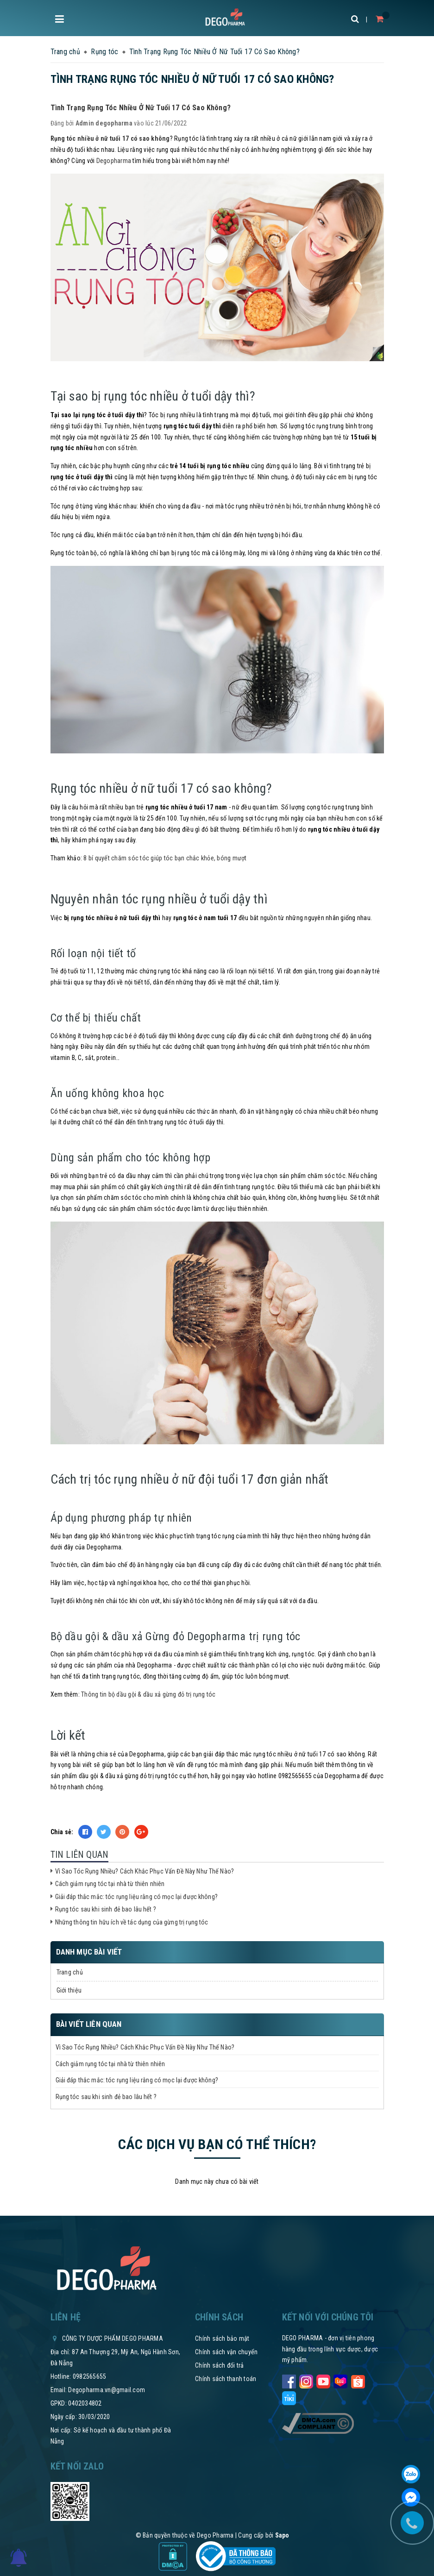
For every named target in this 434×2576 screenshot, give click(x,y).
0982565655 (90, 2376)
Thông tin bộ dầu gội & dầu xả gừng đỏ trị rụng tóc (148, 1694)
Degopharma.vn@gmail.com (106, 2390)
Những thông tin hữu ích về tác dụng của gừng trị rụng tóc (131, 1922)
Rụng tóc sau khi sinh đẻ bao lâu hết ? (106, 1909)
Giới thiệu (69, 1990)
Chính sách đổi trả (219, 2365)
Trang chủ (70, 1972)
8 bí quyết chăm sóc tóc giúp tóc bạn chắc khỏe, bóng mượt (164, 858)
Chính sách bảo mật (222, 2338)
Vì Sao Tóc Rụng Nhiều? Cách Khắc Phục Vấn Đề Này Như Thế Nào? (144, 1871)
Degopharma (114, 160)
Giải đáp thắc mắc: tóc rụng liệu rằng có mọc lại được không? (137, 1896)
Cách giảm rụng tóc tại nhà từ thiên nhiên (110, 1883)
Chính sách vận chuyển (226, 2352)
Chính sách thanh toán (225, 2378)
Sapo (282, 2535)
